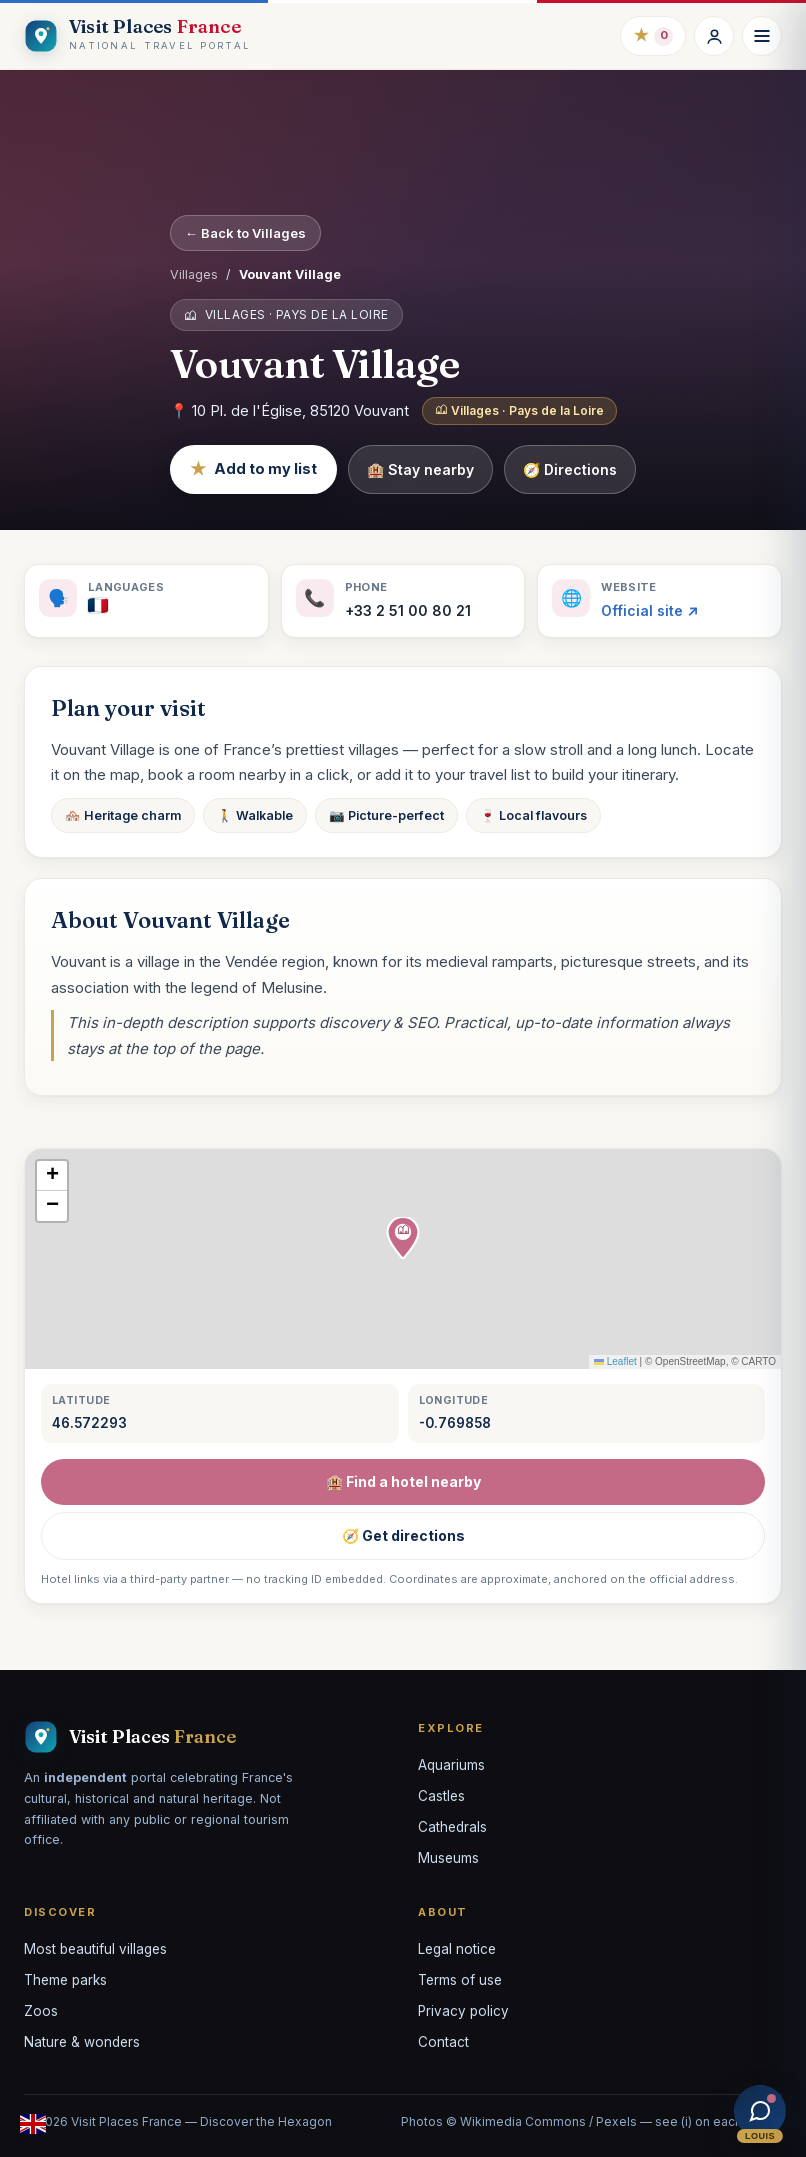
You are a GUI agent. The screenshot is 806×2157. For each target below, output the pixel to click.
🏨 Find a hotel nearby (403, 1481)
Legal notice (457, 1949)
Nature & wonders (82, 2042)
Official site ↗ (649, 610)
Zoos (41, 2011)
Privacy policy (463, 2011)
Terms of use (460, 1980)
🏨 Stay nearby (420, 469)
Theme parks (65, 1980)
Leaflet (615, 1361)
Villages (194, 274)
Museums (448, 1858)
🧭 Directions (570, 469)
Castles (441, 1796)
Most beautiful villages (95, 1949)
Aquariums (451, 1765)
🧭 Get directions (403, 1535)
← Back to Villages (245, 233)
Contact (443, 2042)
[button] (403, 1238)
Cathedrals (452, 1827)
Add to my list (254, 469)
